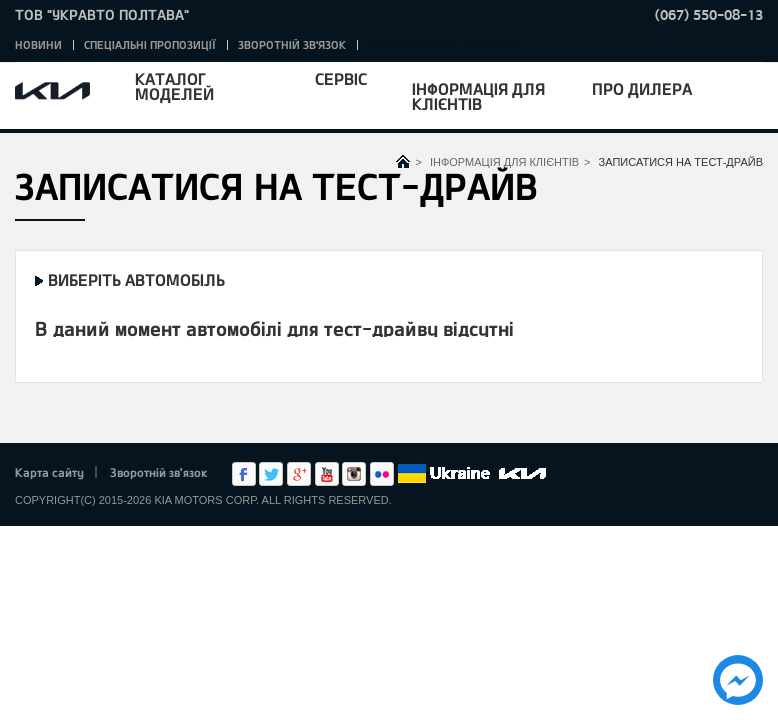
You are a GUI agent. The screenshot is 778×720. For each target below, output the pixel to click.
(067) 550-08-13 (709, 14)
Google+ (299, 474)
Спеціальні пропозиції (150, 44)
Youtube (327, 474)
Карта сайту (49, 472)
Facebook (244, 474)
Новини (38, 44)
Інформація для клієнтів (478, 96)
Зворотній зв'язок (292, 44)
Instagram (354, 474)
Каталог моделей (174, 86)
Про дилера (642, 88)
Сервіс (341, 78)
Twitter (271, 474)
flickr (382, 474)
